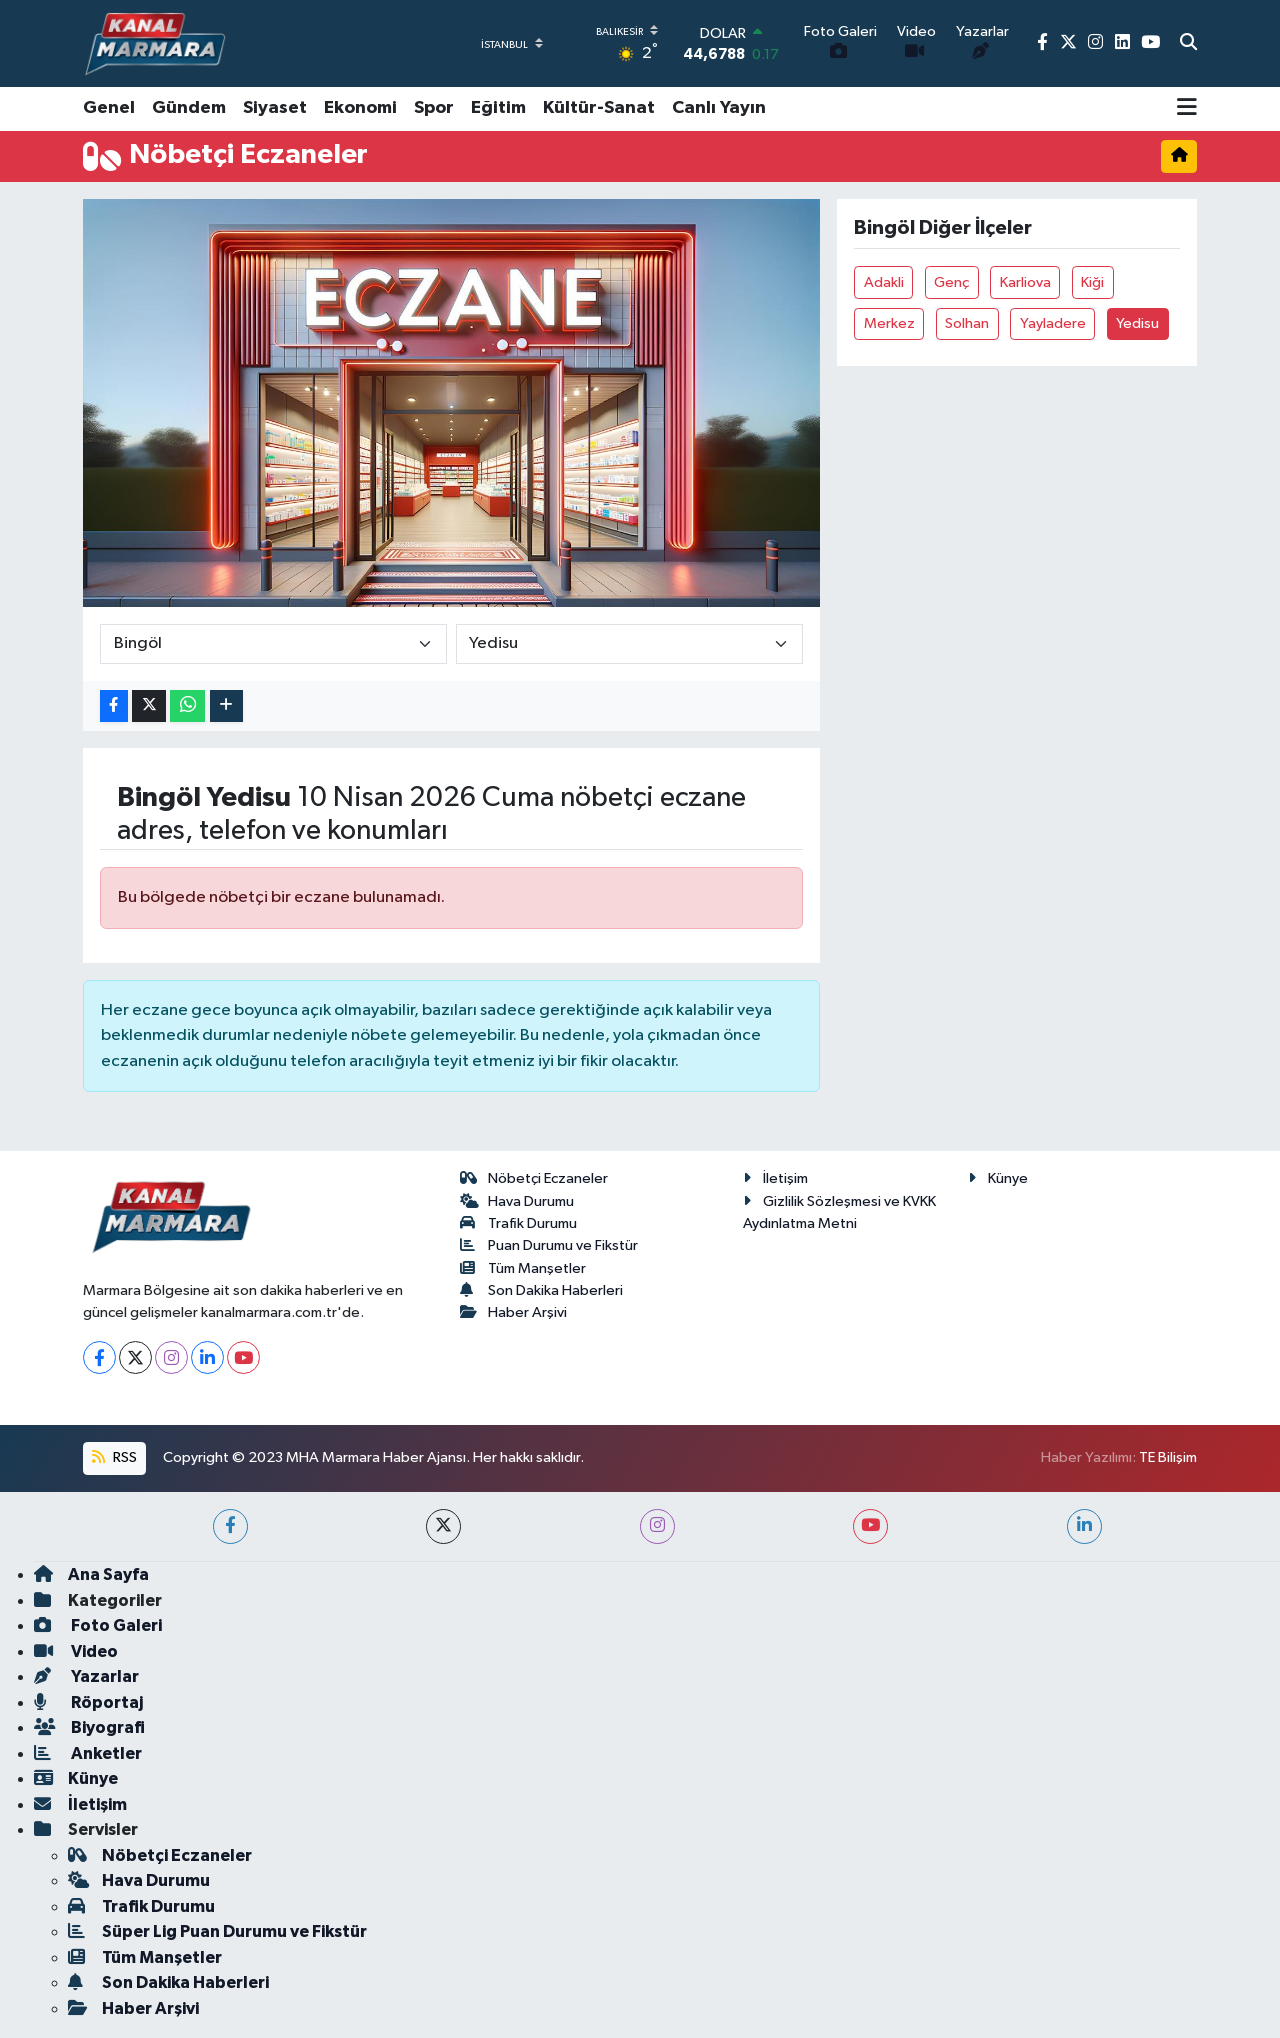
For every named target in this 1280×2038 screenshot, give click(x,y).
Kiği (1092, 282)
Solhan (967, 323)
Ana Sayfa (91, 1574)
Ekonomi (360, 108)
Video (76, 1651)
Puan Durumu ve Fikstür (549, 1245)
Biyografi (89, 1727)
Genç (951, 282)
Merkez (889, 323)
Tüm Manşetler (523, 1268)
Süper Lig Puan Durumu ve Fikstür (217, 1931)
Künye (998, 1178)
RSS (114, 1457)
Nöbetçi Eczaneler (534, 1178)
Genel (109, 108)
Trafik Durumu (519, 1223)
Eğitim (498, 108)
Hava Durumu (517, 1201)
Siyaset (275, 108)
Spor (434, 108)
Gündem (189, 108)
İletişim (775, 1178)
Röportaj (88, 1702)
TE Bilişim (1168, 1457)
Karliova (1025, 282)
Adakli (884, 282)
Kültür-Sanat (599, 108)
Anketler (88, 1753)
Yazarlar (86, 1676)
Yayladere (1053, 323)
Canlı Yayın (719, 108)
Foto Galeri (98, 1625)
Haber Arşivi (514, 1312)
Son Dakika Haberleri (542, 1290)
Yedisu (1137, 323)
